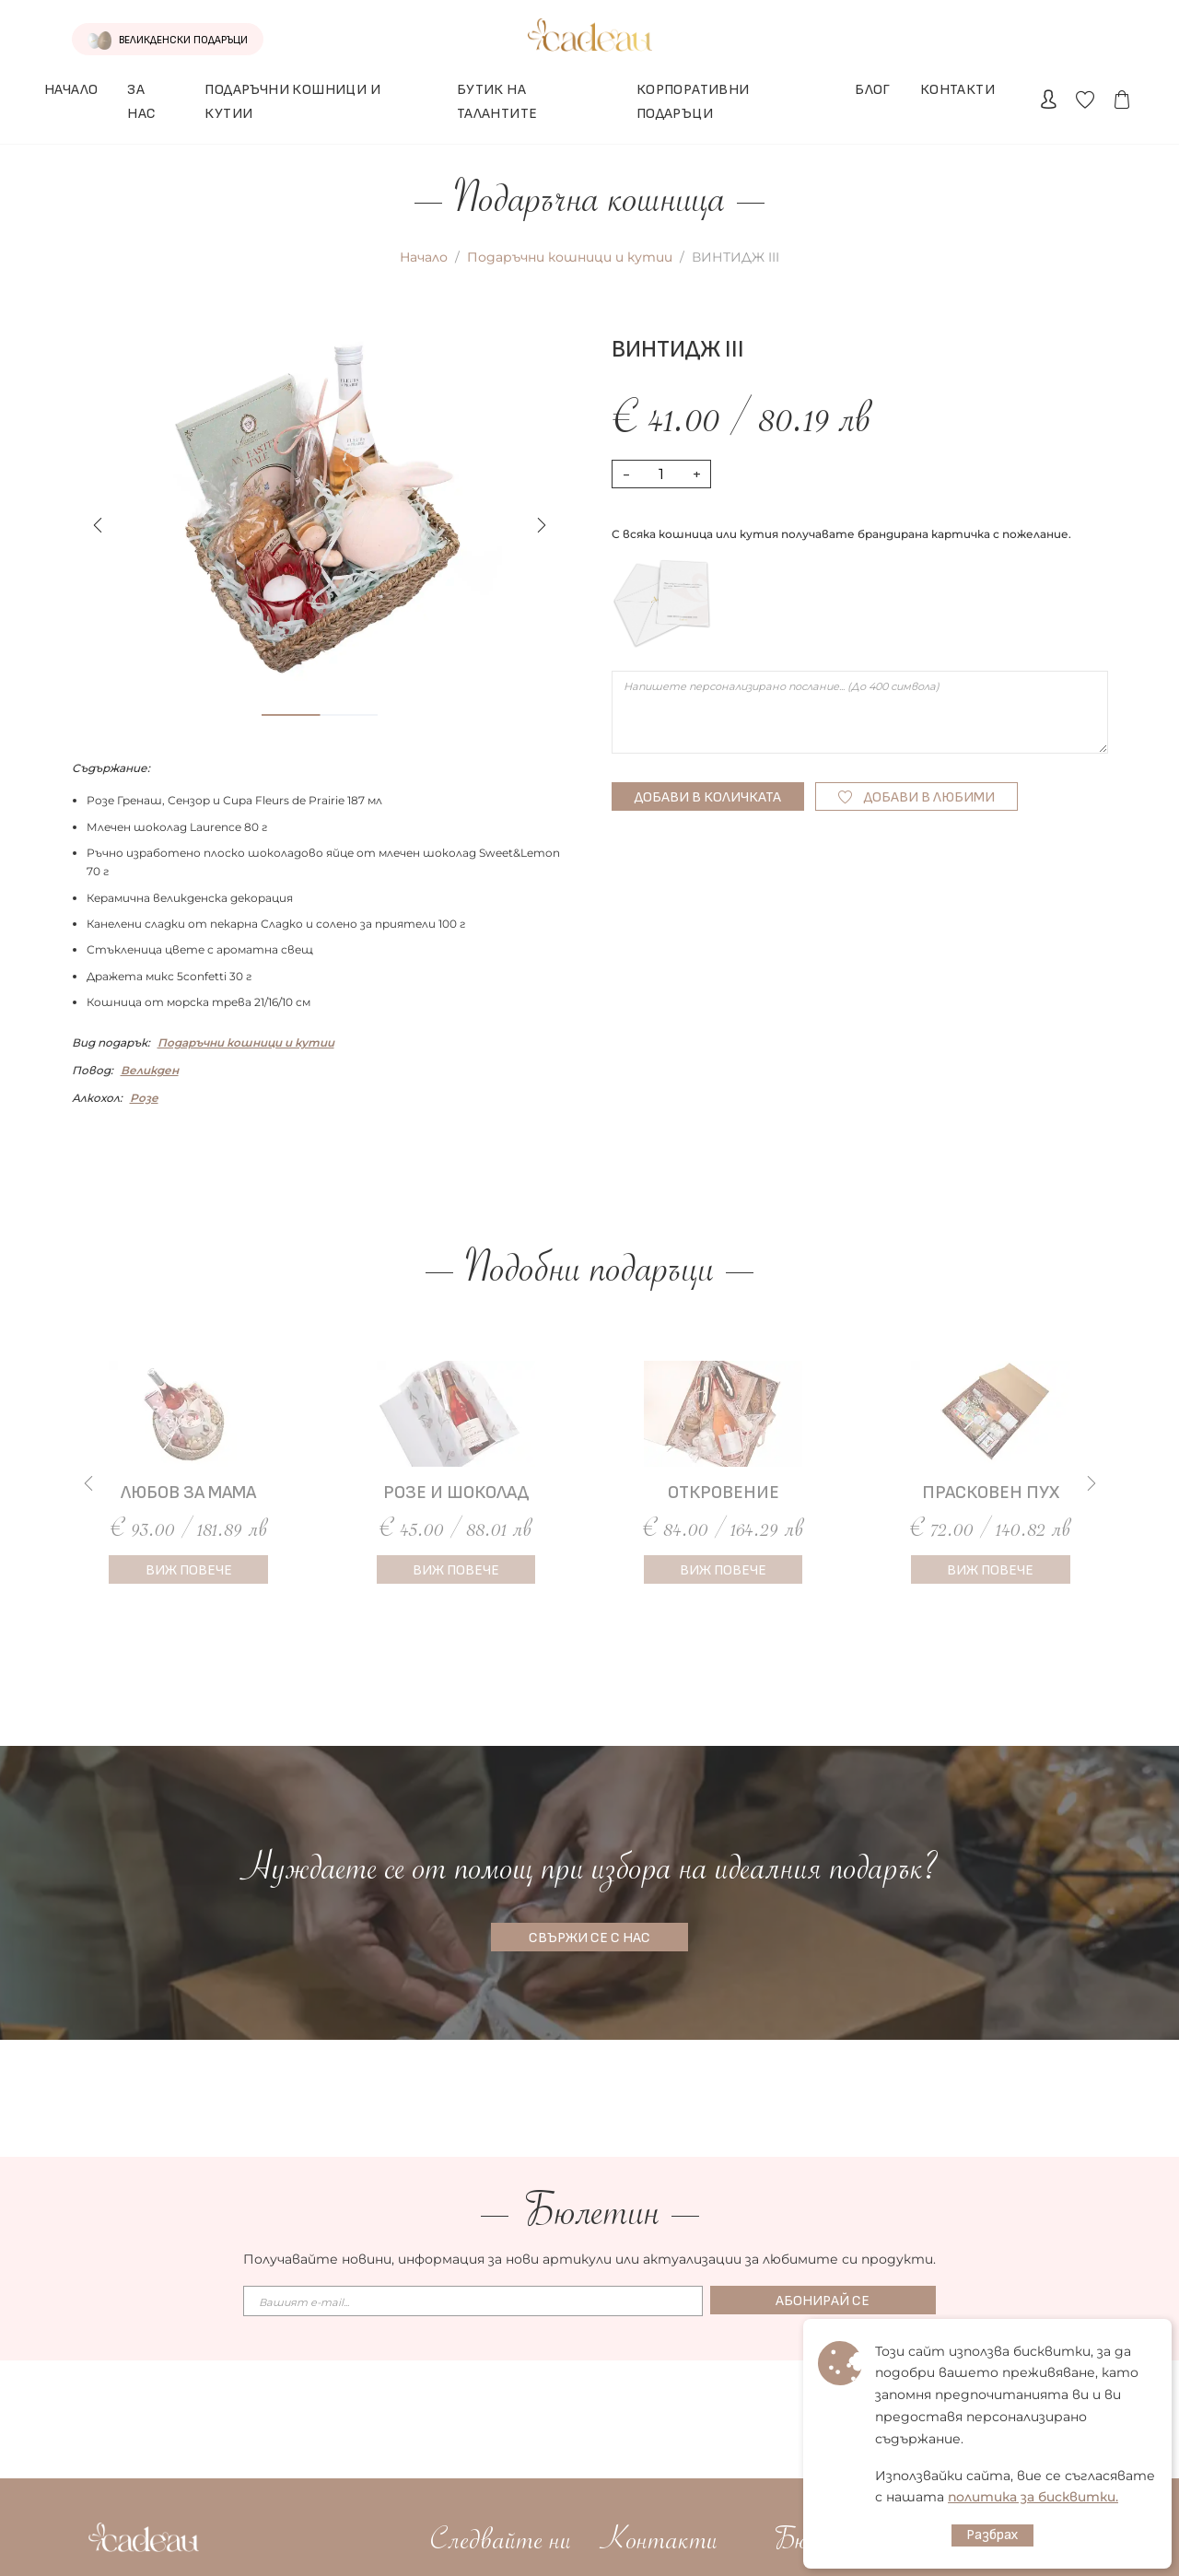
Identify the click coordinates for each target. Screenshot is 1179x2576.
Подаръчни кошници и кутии (569, 257)
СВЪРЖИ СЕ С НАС (589, 1938)
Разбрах (992, 2535)
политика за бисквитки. (1033, 2496)
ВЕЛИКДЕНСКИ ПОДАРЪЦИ (145, 41)
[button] (541, 525)
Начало (424, 257)
